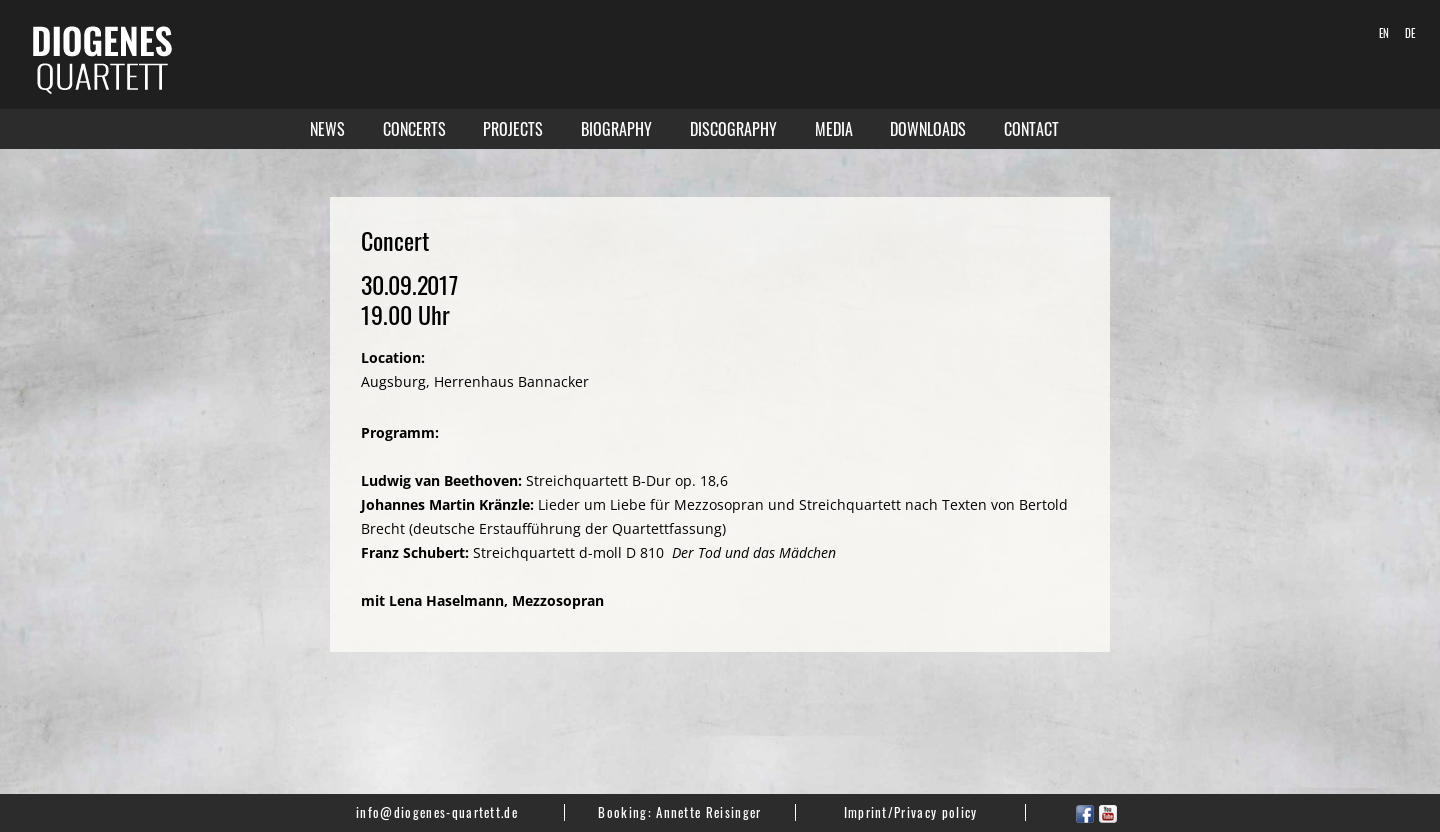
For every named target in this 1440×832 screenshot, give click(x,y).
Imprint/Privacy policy (911, 812)
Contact (1031, 129)
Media (834, 129)
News (327, 129)
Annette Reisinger (708, 812)
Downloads (928, 129)
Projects (513, 129)
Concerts (414, 129)
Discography (733, 129)
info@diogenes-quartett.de (437, 812)
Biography (616, 129)
